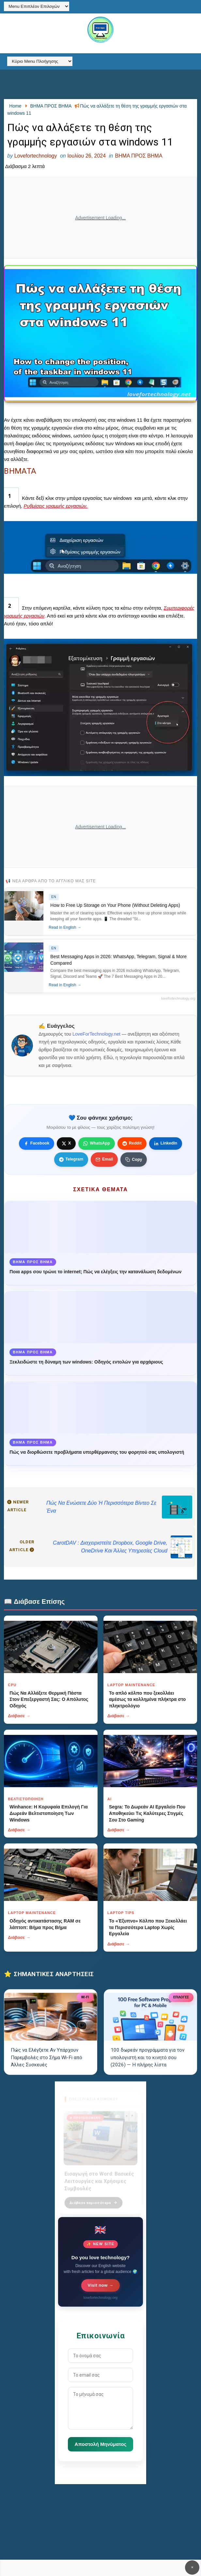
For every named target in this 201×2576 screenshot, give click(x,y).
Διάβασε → (19, 1715)
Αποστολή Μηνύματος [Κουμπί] (101, 2444)
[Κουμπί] (133, 1159)
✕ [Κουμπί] (192, 2567)
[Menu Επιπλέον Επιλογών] (36, 6)
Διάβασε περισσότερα (93, 2198)
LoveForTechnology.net (96, 1034)
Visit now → (101, 2285)
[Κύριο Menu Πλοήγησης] (39, 61)
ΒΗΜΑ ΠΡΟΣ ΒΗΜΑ (138, 156)
